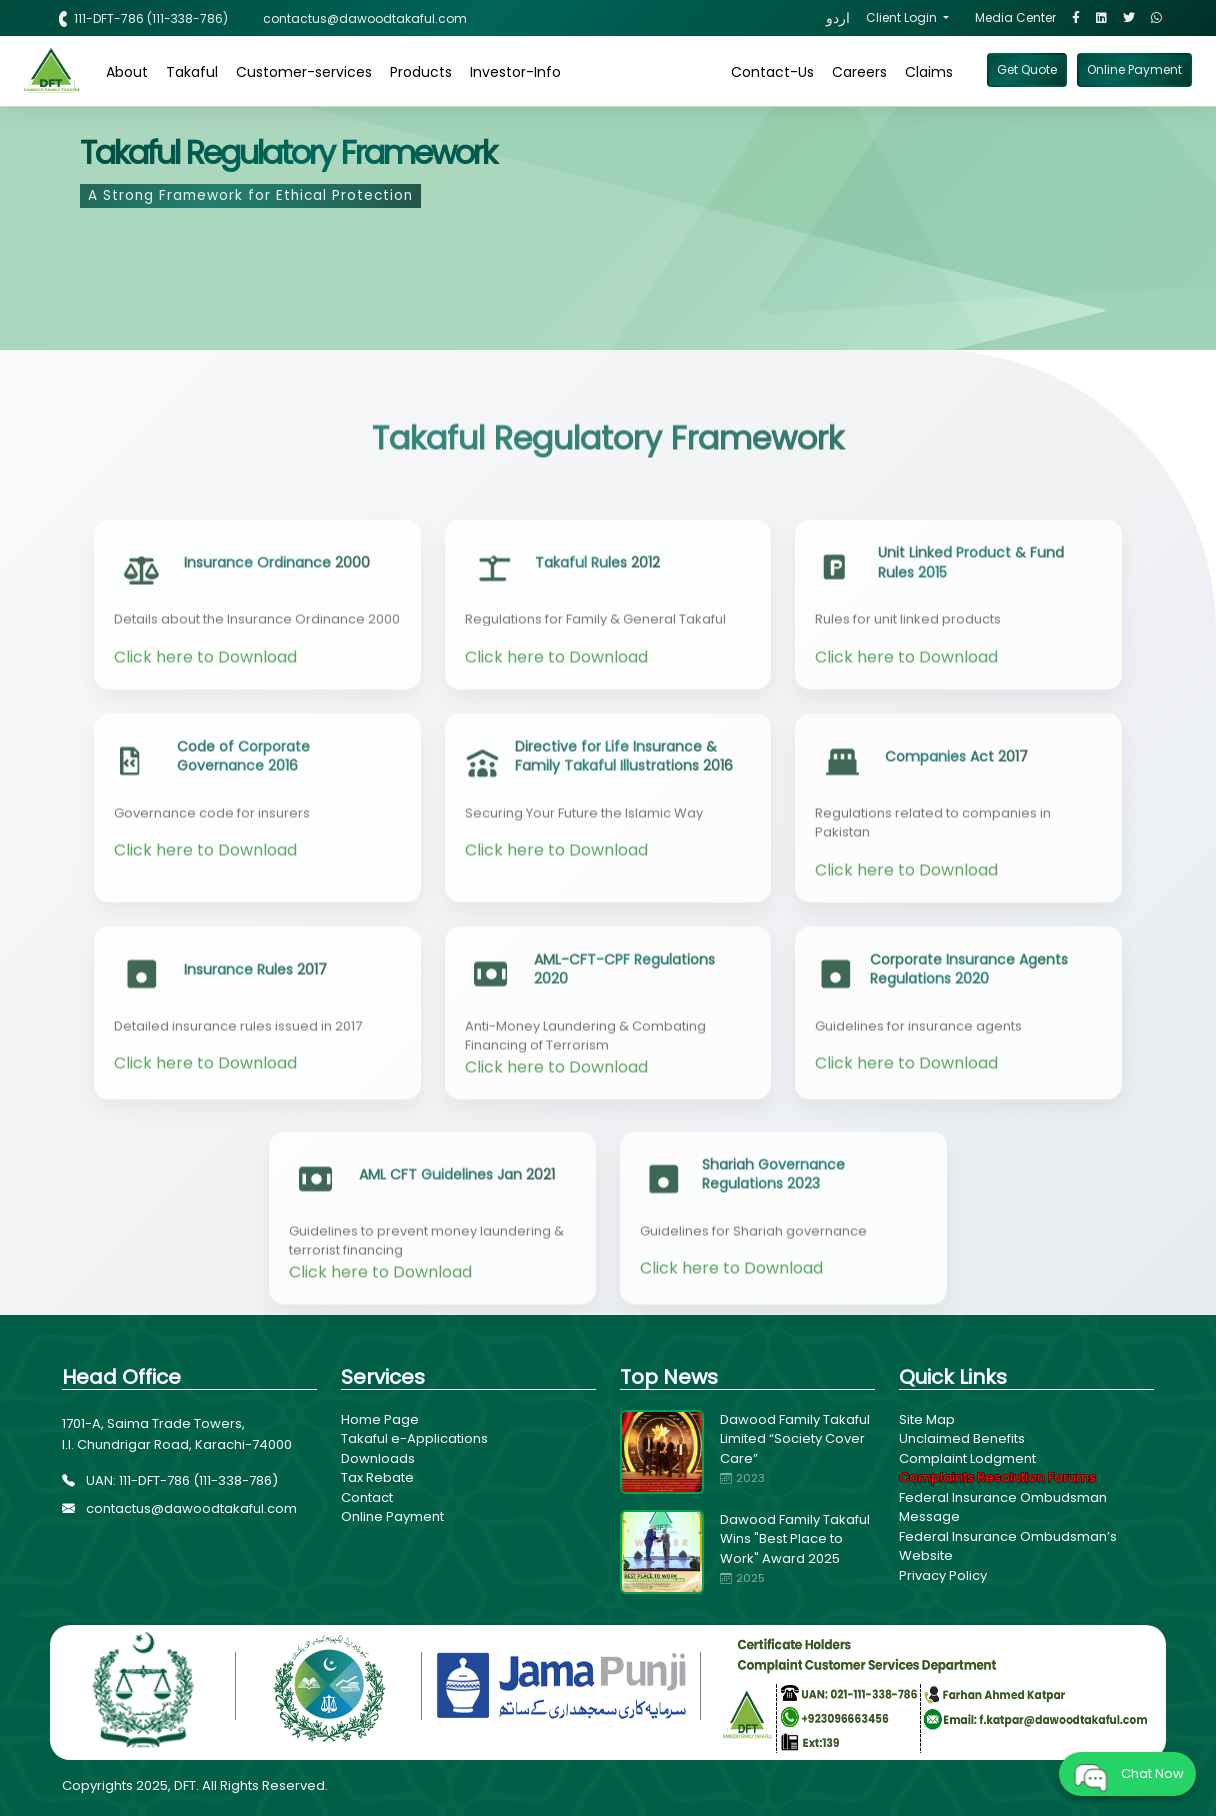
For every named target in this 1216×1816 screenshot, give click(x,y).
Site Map (927, 1419)
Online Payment (392, 1516)
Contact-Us (772, 72)
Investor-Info (515, 72)
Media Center (1015, 17)
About (127, 72)
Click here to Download (205, 732)
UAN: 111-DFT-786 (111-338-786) (170, 1480)
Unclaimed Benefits (962, 1438)
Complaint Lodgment (967, 1458)
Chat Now (1127, 1774)
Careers (859, 72)
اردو (838, 18)
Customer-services (304, 72)
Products (421, 72)
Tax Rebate (377, 1477)
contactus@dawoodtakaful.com (179, 1508)
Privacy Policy (943, 1575)
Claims (929, 72)
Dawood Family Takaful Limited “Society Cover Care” (795, 1439)
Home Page (380, 1419)
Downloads (378, 1458)
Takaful (192, 72)
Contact (367, 1497)
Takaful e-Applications (414, 1438)
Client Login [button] (903, 17)
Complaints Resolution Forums (997, 1477)
